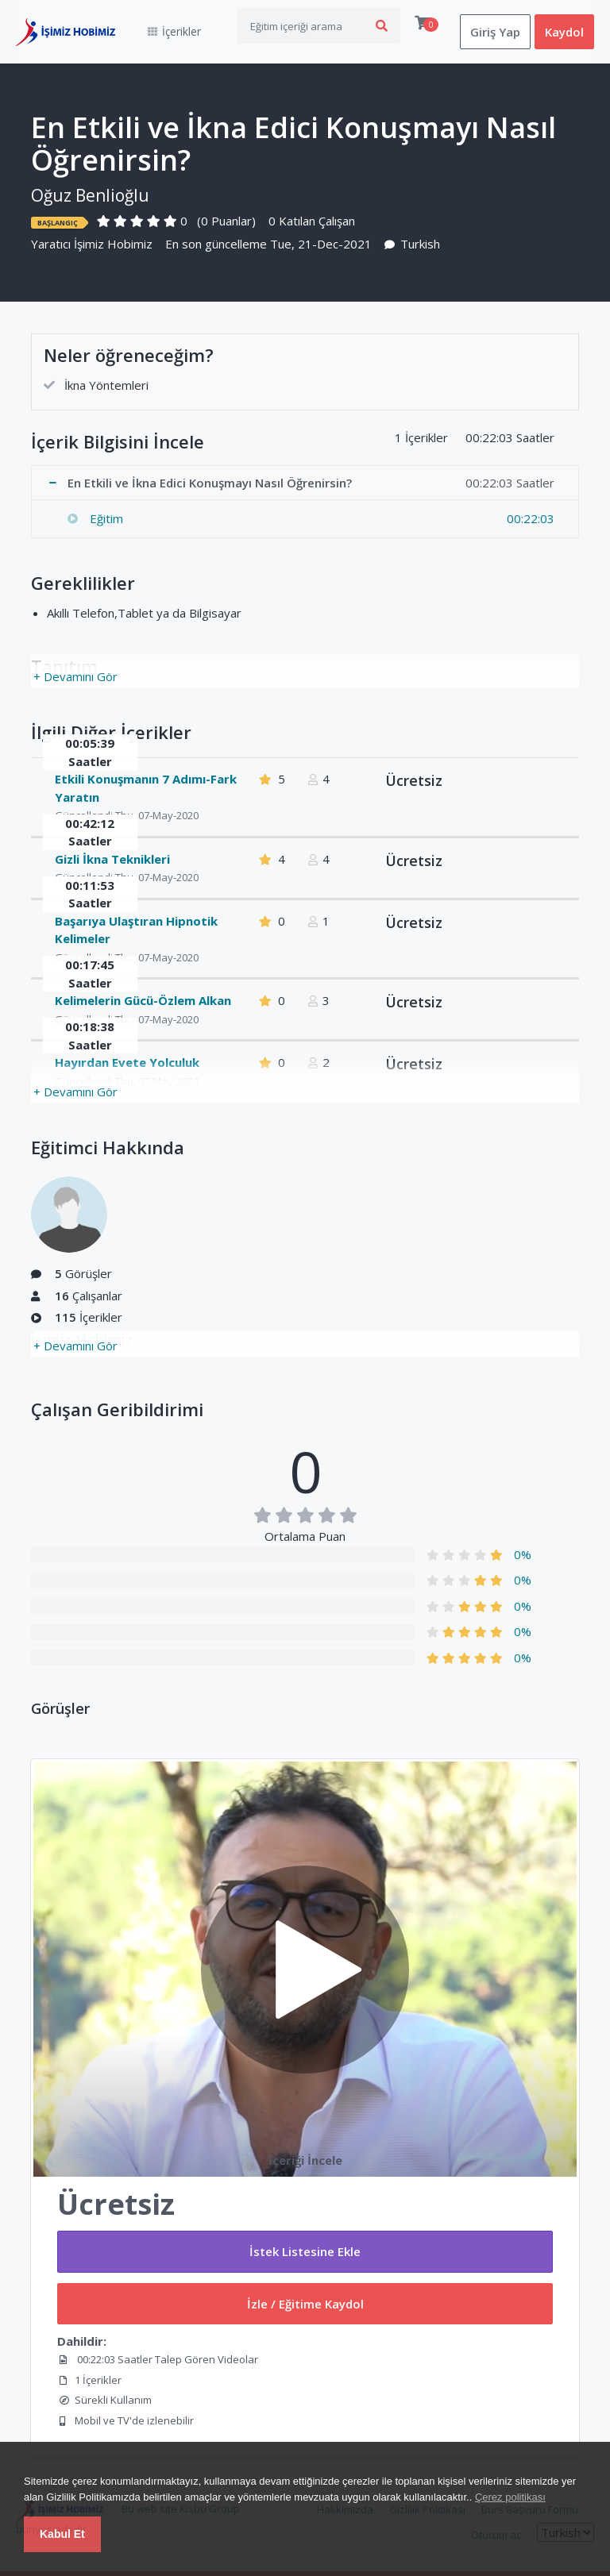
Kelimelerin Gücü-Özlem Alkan (143, 1000)
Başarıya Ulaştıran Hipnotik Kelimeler (136, 930)
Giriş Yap (495, 32)
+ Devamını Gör (75, 676)
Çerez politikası (510, 2497)
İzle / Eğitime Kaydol (305, 2304)
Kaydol (564, 32)
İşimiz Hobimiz (113, 244)
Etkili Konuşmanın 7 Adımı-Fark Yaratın (146, 788)
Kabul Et (62, 2534)
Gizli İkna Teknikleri (112, 859)
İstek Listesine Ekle (305, 2251)
